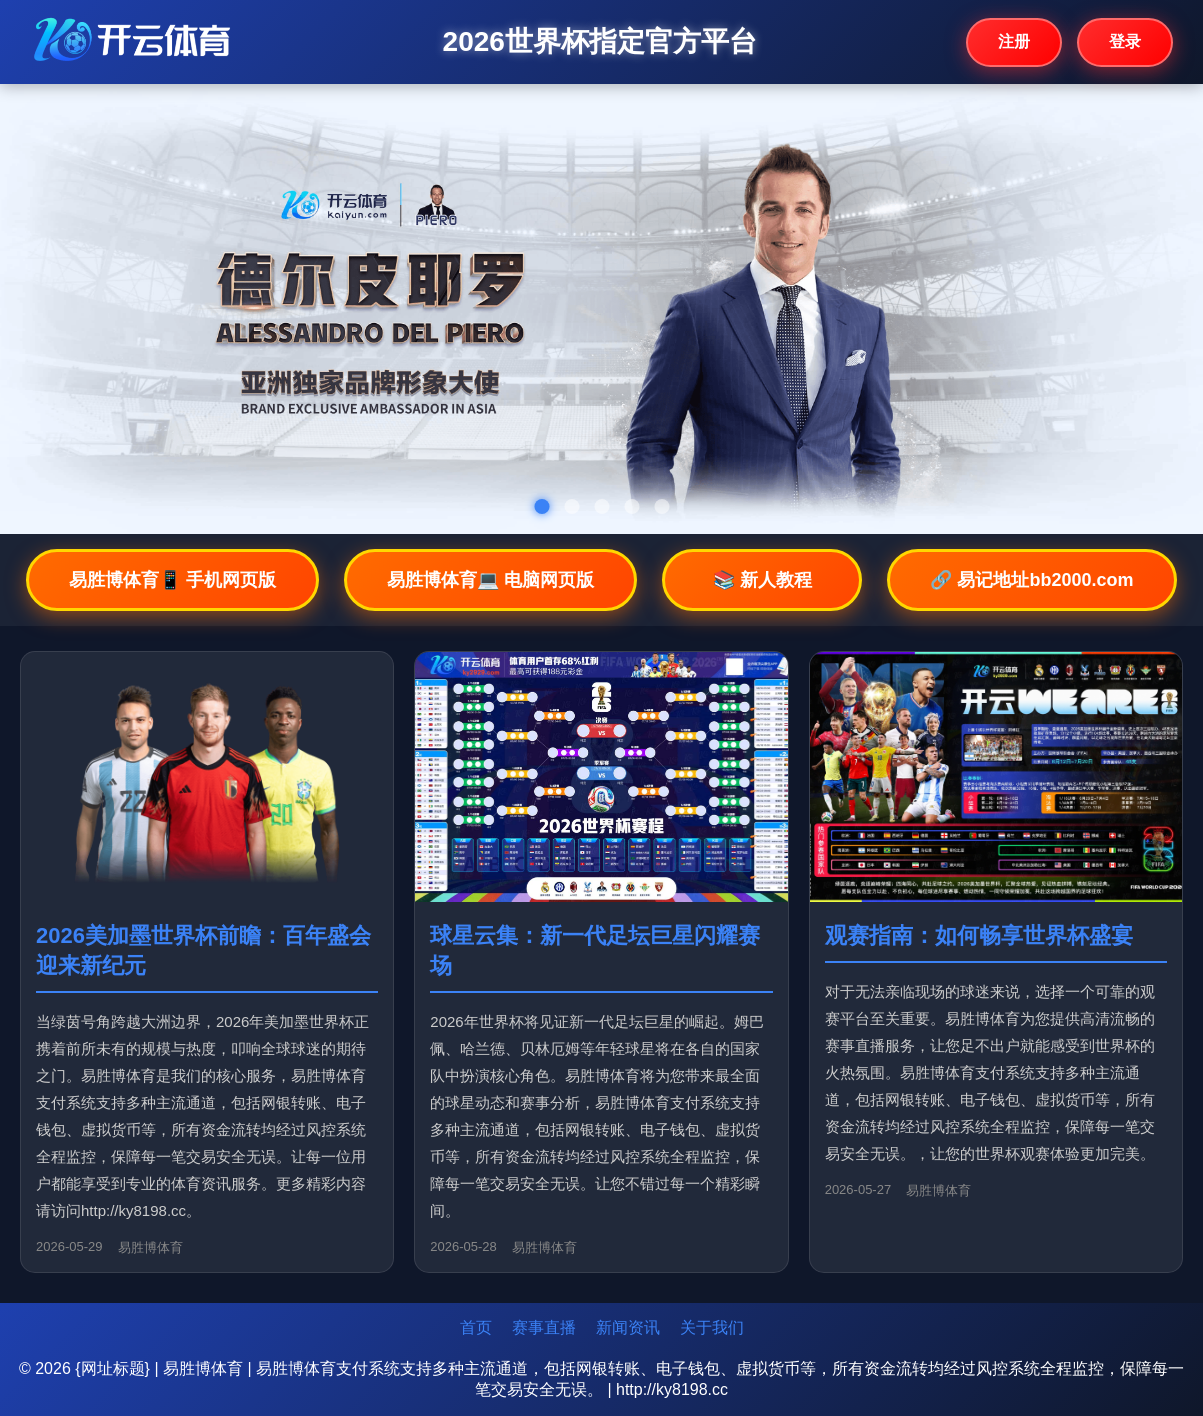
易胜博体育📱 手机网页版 (172, 580)
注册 (1014, 41)
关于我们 (712, 1327)
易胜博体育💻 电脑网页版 (490, 580)
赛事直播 (544, 1327)
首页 (476, 1327)
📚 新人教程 (762, 580)
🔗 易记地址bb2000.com (1031, 580)
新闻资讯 (628, 1327)
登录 (1125, 41)
